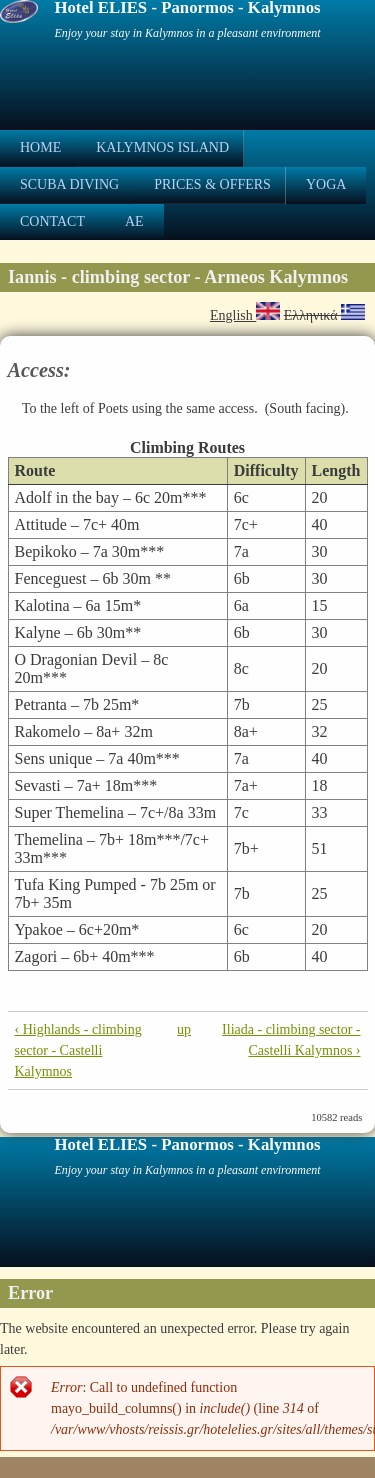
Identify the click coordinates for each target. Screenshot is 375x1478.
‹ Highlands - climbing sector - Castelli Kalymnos (78, 1050)
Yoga (326, 184)
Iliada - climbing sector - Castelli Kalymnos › (291, 1040)
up (184, 1029)
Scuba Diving (69, 184)
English (245, 315)
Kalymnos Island (162, 147)
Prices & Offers (212, 184)
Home (40, 147)
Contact (52, 221)
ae (134, 221)
